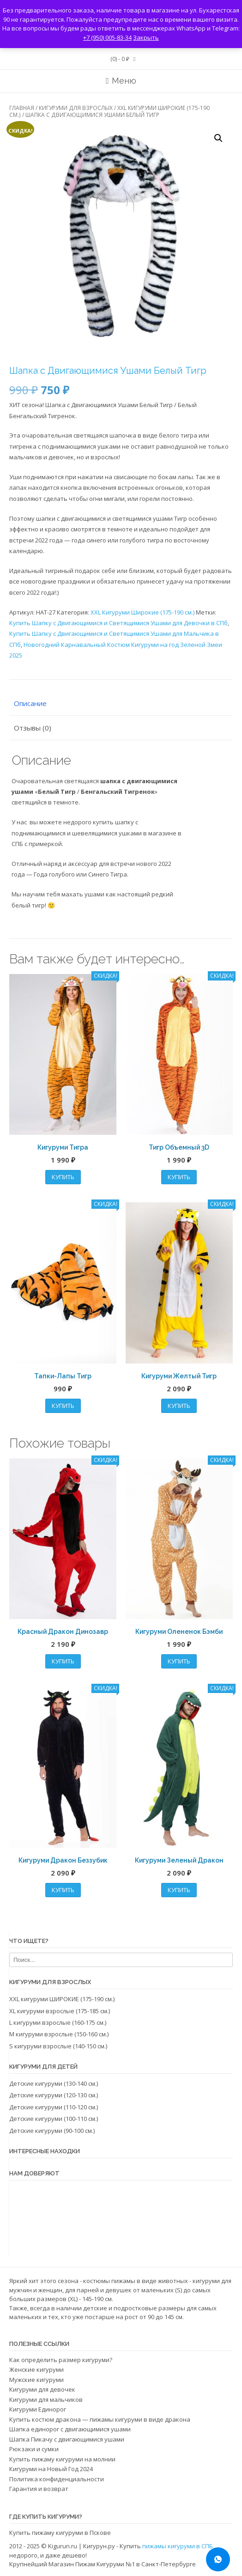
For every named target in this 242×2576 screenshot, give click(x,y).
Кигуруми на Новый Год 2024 (51, 2469)
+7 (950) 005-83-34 (107, 37)
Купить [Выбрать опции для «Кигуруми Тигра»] (63, 1177)
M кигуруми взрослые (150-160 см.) (59, 2034)
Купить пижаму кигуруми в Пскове (60, 2532)
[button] (218, 138)
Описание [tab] (30, 703)
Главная (21, 108)
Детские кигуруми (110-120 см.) (53, 2107)
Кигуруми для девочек (42, 2389)
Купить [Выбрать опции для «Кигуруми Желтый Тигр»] (179, 1405)
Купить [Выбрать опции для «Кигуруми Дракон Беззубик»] (63, 1890)
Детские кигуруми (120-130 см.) (53, 2095)
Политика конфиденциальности (56, 2479)
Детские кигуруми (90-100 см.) (52, 2130)
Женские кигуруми (36, 2369)
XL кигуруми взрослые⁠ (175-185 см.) (59, 2011)
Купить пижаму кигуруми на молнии (62, 2459)
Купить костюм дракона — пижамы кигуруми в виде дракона (99, 2419)
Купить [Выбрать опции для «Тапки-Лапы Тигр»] (63, 1405)
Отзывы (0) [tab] (32, 727)
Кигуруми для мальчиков (46, 2399)
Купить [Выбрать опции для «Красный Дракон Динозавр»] (63, 1661)
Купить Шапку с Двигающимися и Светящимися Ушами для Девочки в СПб (118, 623)
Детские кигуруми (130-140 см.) (53, 2083)
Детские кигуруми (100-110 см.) (53, 2118)
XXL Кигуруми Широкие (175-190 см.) (142, 612)
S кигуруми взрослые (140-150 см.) (58, 2046)
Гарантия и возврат (38, 2489)
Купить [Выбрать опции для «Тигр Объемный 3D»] (179, 1177)
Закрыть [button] (146, 37)
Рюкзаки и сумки (34, 2449)
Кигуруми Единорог (37, 2409)
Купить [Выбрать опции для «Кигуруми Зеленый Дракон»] (179, 1890)
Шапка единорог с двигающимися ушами (70, 2429)
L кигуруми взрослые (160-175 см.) (57, 2022)
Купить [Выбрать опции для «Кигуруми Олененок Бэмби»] (179, 1661)
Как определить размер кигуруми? (60, 2360)
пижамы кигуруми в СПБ (177, 2546)
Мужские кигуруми (36, 2379)
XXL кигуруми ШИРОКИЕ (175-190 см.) (62, 1999)
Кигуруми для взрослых (76, 108)
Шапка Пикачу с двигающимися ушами (66, 2439)
